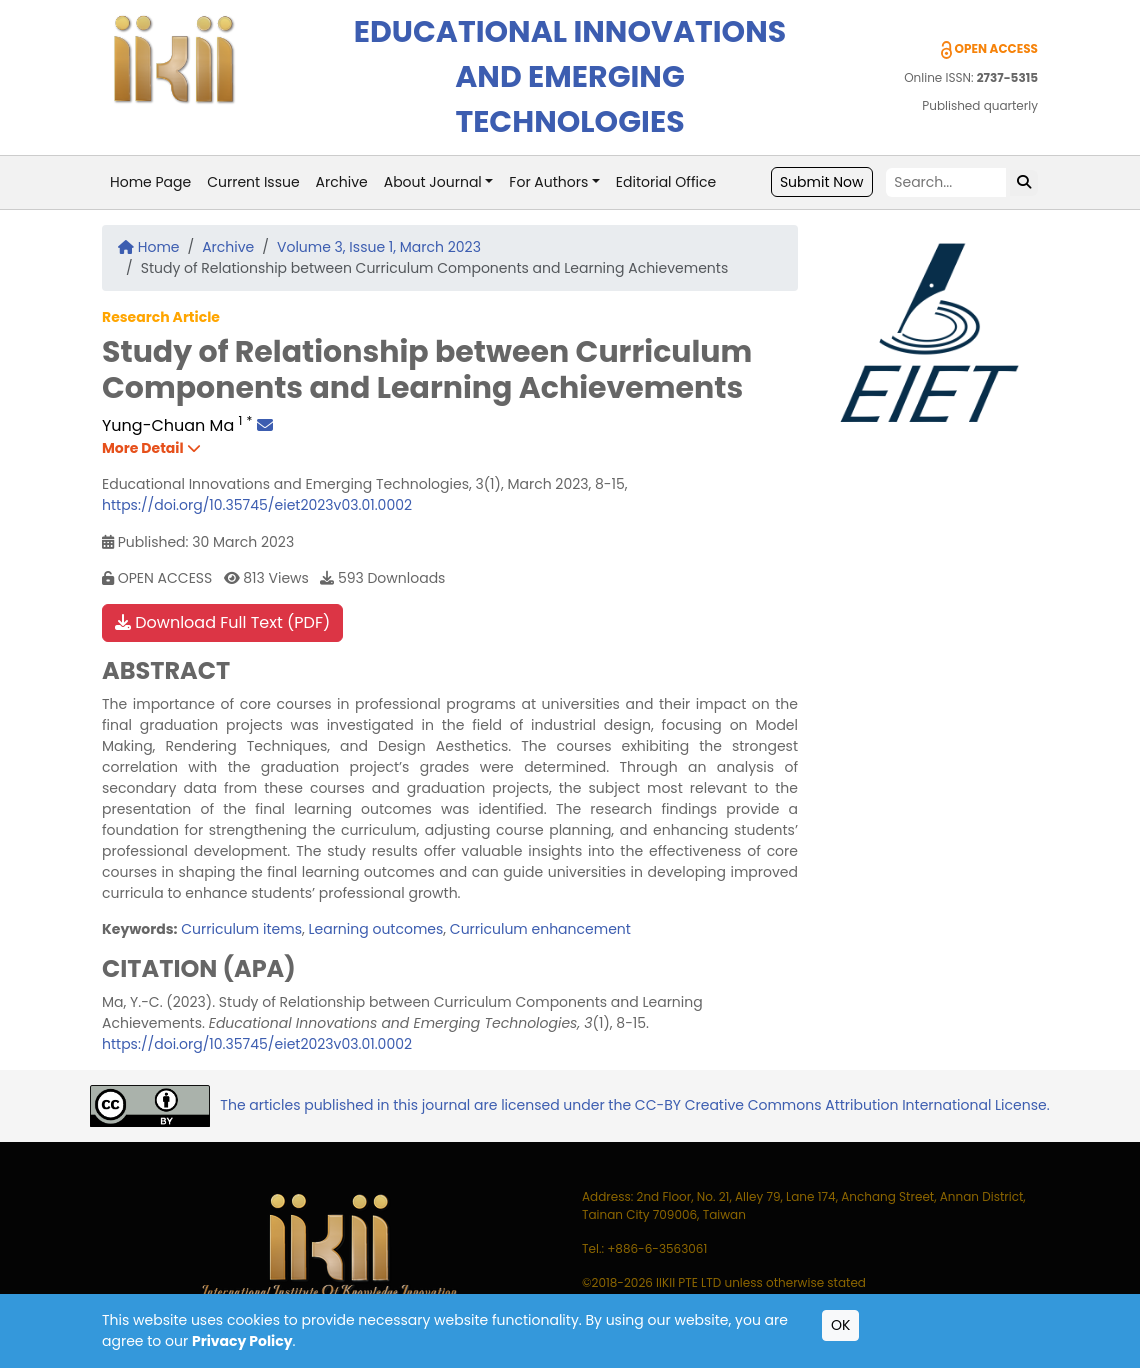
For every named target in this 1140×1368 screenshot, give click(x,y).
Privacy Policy (242, 1341)
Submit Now (822, 182)
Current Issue (253, 182)
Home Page (150, 182)
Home (149, 247)
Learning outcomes (375, 929)
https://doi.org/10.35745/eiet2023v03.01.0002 (257, 505)
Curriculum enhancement (540, 929)
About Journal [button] (433, 182)
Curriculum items (241, 929)
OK (840, 1325)
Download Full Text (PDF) (222, 622)
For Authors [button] (548, 182)
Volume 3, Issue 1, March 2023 (379, 247)
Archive (342, 182)
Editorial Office (666, 182)
